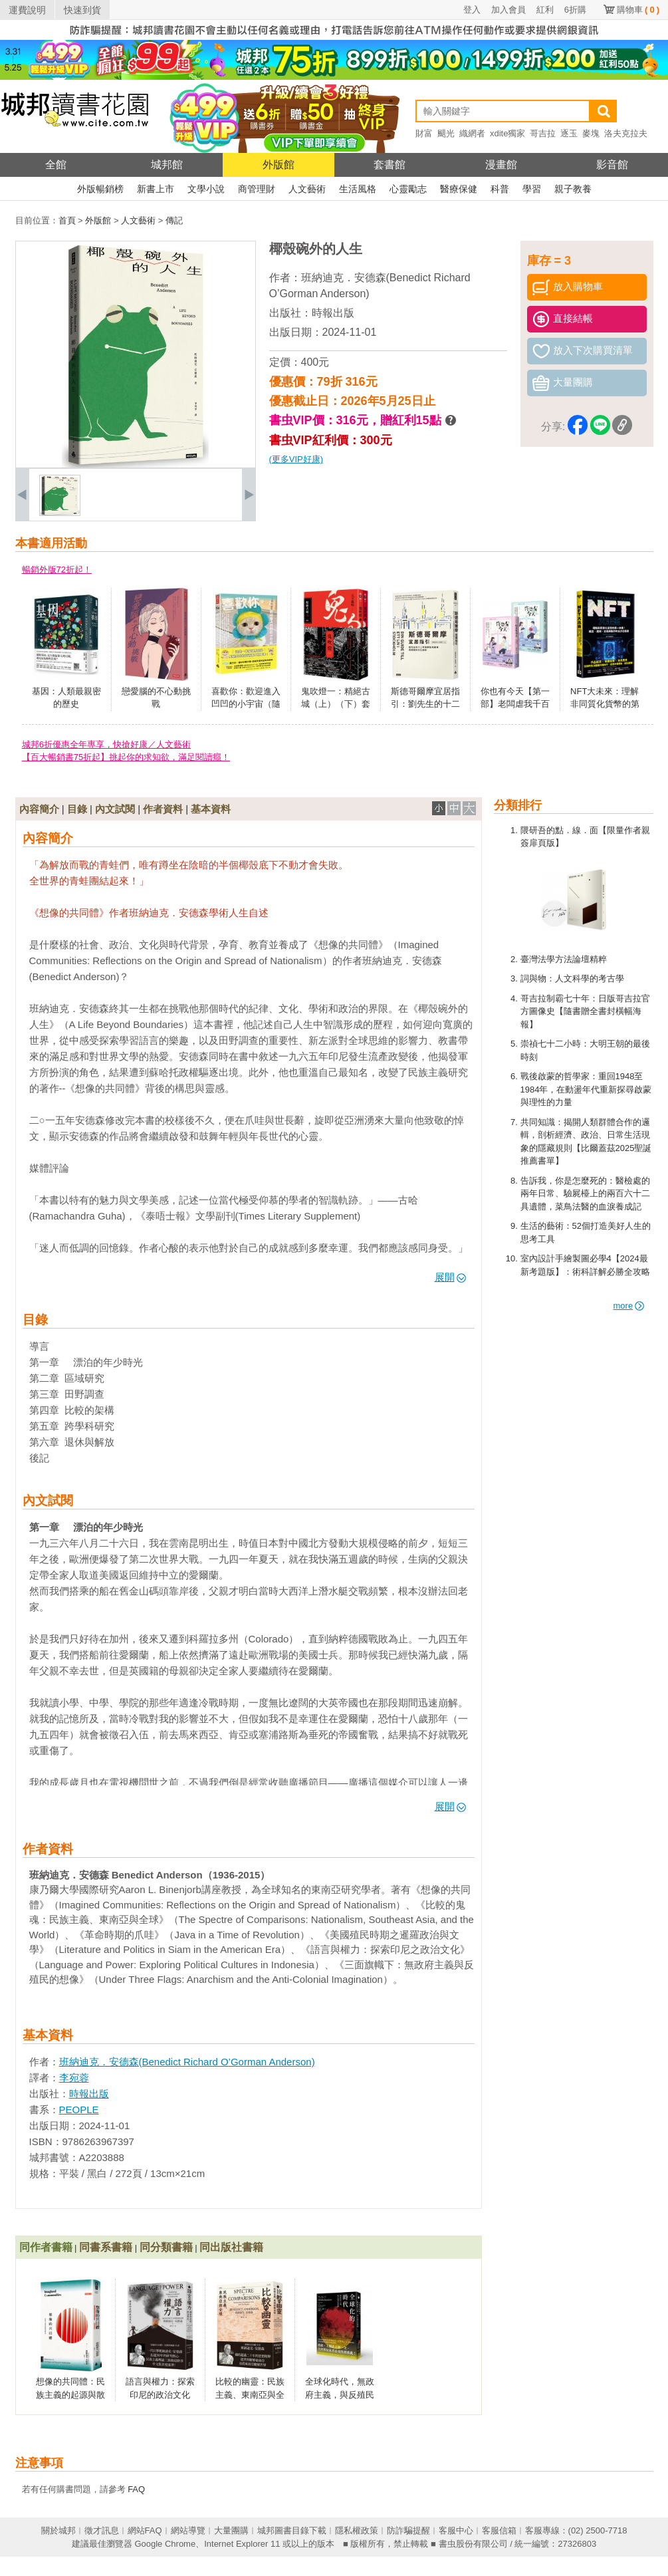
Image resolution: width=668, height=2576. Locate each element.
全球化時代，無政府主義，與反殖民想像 (339, 2394)
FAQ (136, 2489)
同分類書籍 (166, 2247)
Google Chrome (164, 2544)
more (629, 1306)
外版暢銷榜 (100, 189)
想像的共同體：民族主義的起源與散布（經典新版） (70, 2394)
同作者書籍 (45, 2247)
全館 (55, 164)
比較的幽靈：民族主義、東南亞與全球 (249, 2394)
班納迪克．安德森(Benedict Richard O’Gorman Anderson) (187, 2061)
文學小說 (206, 189)
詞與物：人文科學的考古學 (572, 978)
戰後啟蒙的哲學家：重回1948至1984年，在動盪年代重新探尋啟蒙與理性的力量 (586, 1089)
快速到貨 (82, 10)
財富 (424, 133)
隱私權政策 (356, 2530)
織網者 (472, 133)
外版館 (278, 164)
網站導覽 (188, 2530)
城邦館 (167, 164)
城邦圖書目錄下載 (291, 2530)
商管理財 (256, 189)
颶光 (446, 133)
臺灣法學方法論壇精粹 (563, 959)
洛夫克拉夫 (625, 133)
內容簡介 (39, 809)
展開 (450, 1277)
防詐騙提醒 (408, 2530)
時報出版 (333, 313)
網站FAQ (145, 2530)
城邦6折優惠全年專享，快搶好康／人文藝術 (106, 744)
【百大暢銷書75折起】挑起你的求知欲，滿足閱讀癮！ (126, 757)
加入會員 (508, 10)
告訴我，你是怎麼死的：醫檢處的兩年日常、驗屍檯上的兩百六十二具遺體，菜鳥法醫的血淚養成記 (585, 1194)
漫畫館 (501, 164)
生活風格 (357, 189)
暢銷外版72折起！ (57, 570)
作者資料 (163, 809)
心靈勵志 (408, 189)
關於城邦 (58, 2530)
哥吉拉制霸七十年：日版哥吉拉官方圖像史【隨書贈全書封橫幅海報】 (585, 1011)
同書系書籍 (105, 2247)
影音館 (612, 164)
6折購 (575, 10)
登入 (472, 10)
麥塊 (591, 133)
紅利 (545, 10)
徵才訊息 (101, 2530)
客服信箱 (499, 2530)
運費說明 (27, 10)
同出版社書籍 (231, 2247)
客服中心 (456, 2530)
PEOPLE (79, 2109)
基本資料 (211, 809)
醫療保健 (458, 189)
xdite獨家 (507, 133)
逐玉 (569, 133)
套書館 (389, 164)
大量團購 (231, 2530)
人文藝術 (307, 189)
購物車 (638, 10)
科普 (500, 189)
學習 (531, 189)
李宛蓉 (74, 2077)
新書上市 (155, 189)
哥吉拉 (543, 133)
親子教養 (573, 189)
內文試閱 (115, 809)
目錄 (77, 809)
